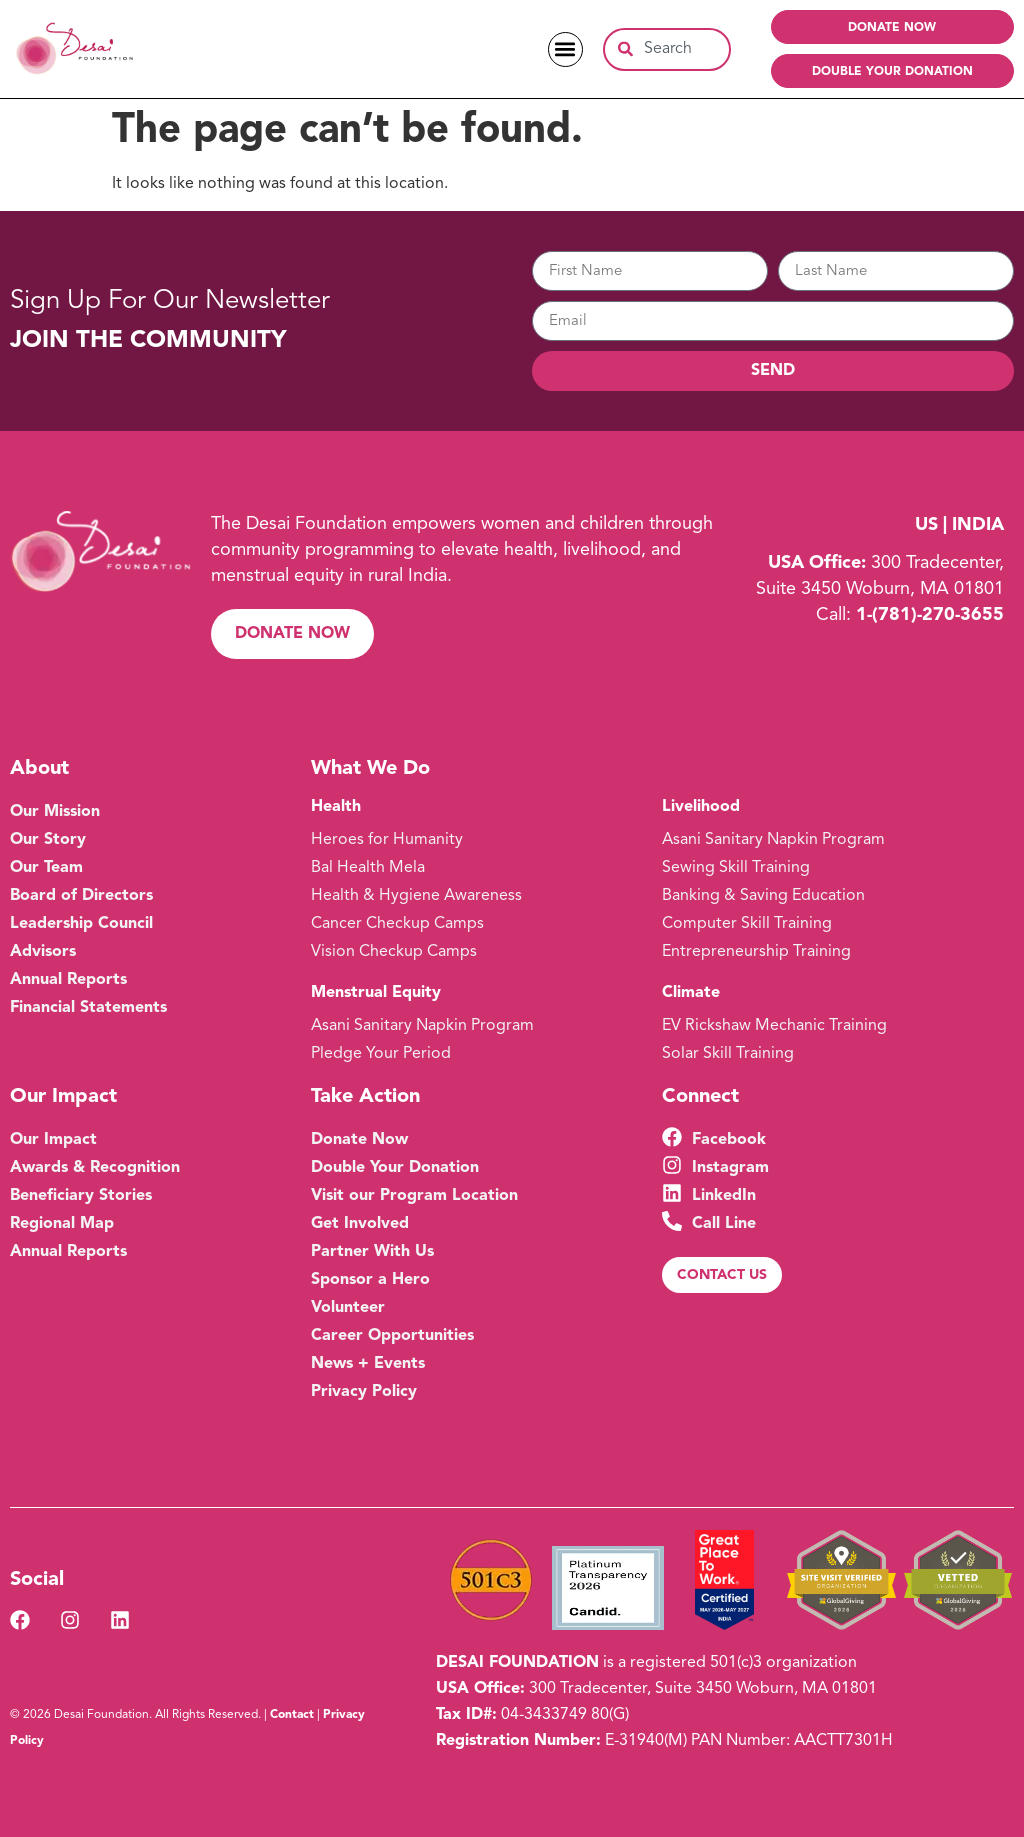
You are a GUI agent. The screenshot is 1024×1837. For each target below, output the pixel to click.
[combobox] (667, 49)
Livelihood (701, 807)
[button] (565, 49)
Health (336, 807)
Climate (691, 993)
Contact (292, 1715)
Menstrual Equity (376, 993)
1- (930, 615)
